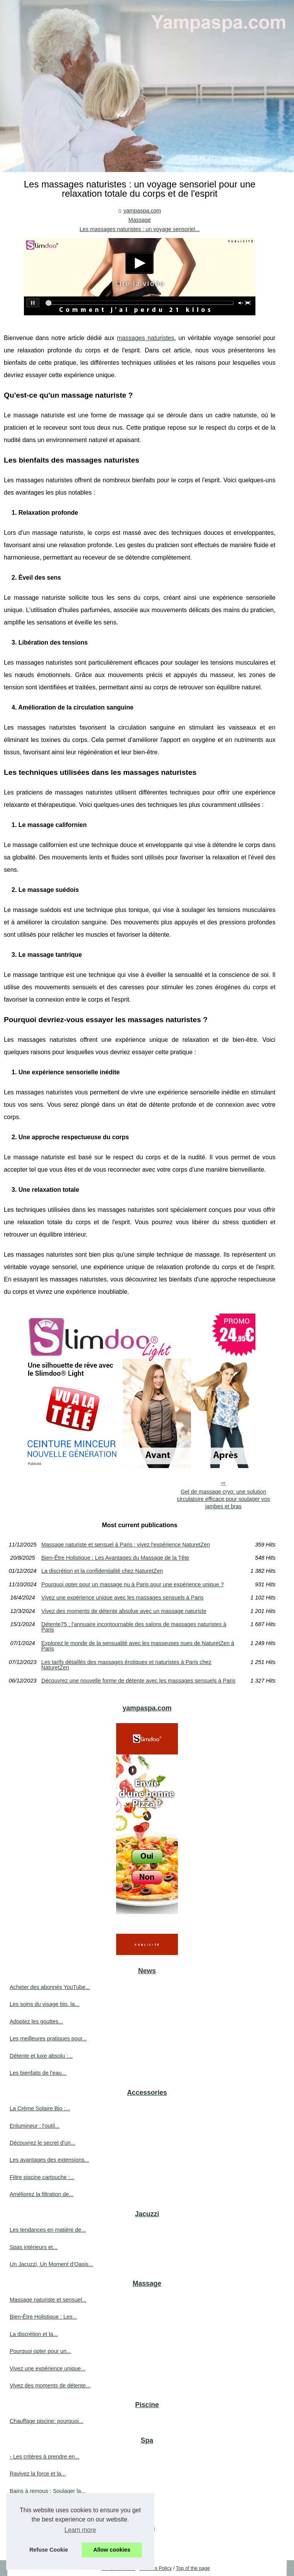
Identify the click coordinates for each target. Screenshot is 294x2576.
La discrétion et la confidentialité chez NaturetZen (102, 1571)
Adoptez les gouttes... (36, 2021)
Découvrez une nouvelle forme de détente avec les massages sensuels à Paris (138, 1680)
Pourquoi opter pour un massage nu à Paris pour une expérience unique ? (132, 1584)
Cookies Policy (155, 2568)
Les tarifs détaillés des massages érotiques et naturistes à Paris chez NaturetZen (126, 1665)
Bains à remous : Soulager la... (48, 2491)
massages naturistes (145, 338)
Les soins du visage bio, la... (44, 2004)
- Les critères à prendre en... (44, 2456)
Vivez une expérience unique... (48, 2368)
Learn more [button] (80, 2530)
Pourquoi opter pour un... (40, 2351)
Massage (139, 220)
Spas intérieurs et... (33, 2247)
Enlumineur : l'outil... (34, 2126)
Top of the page (193, 2568)
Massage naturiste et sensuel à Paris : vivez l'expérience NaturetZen (125, 1544)
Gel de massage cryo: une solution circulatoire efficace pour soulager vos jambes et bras (223, 1499)
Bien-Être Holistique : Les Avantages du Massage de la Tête (115, 1557)
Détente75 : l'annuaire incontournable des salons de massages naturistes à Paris (133, 1627)
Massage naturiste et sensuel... (48, 2300)
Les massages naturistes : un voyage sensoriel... (139, 229)
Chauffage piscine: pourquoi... (46, 2421)
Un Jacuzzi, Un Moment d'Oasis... (51, 2264)
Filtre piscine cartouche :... (42, 2177)
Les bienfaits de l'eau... (38, 2073)
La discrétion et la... (34, 2334)
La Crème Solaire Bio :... (40, 2108)
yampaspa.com (142, 211)
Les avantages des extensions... (49, 2160)
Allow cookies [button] (111, 2550)
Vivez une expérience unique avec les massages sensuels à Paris (122, 1597)
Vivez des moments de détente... (50, 2385)
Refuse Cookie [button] (48, 2550)
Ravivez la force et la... (38, 2474)
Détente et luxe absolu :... (41, 2056)
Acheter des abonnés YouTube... (50, 1987)
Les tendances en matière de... (48, 2230)
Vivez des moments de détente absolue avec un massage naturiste (123, 1611)
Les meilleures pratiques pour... (48, 2038)
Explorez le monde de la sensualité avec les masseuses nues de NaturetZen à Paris (137, 1646)
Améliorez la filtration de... (42, 2194)
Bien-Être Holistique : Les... (43, 2317)
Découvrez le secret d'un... (42, 2143)
